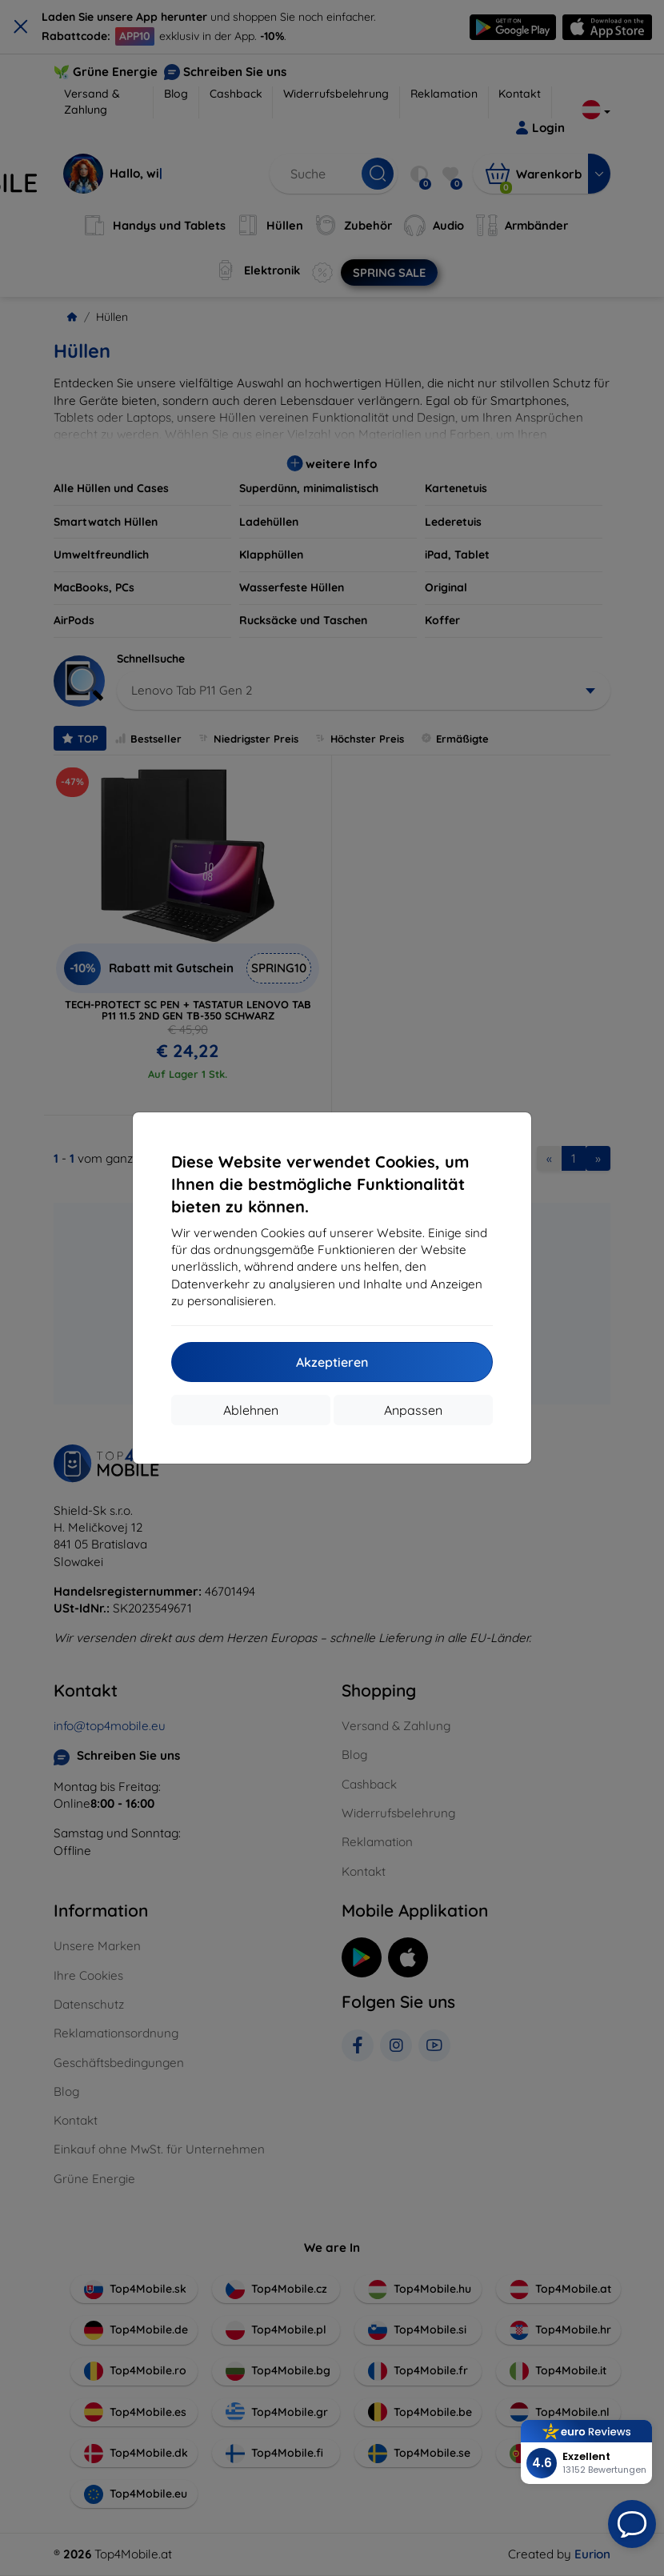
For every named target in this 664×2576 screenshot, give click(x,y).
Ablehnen (250, 1410)
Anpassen (413, 1410)
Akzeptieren (332, 1362)
